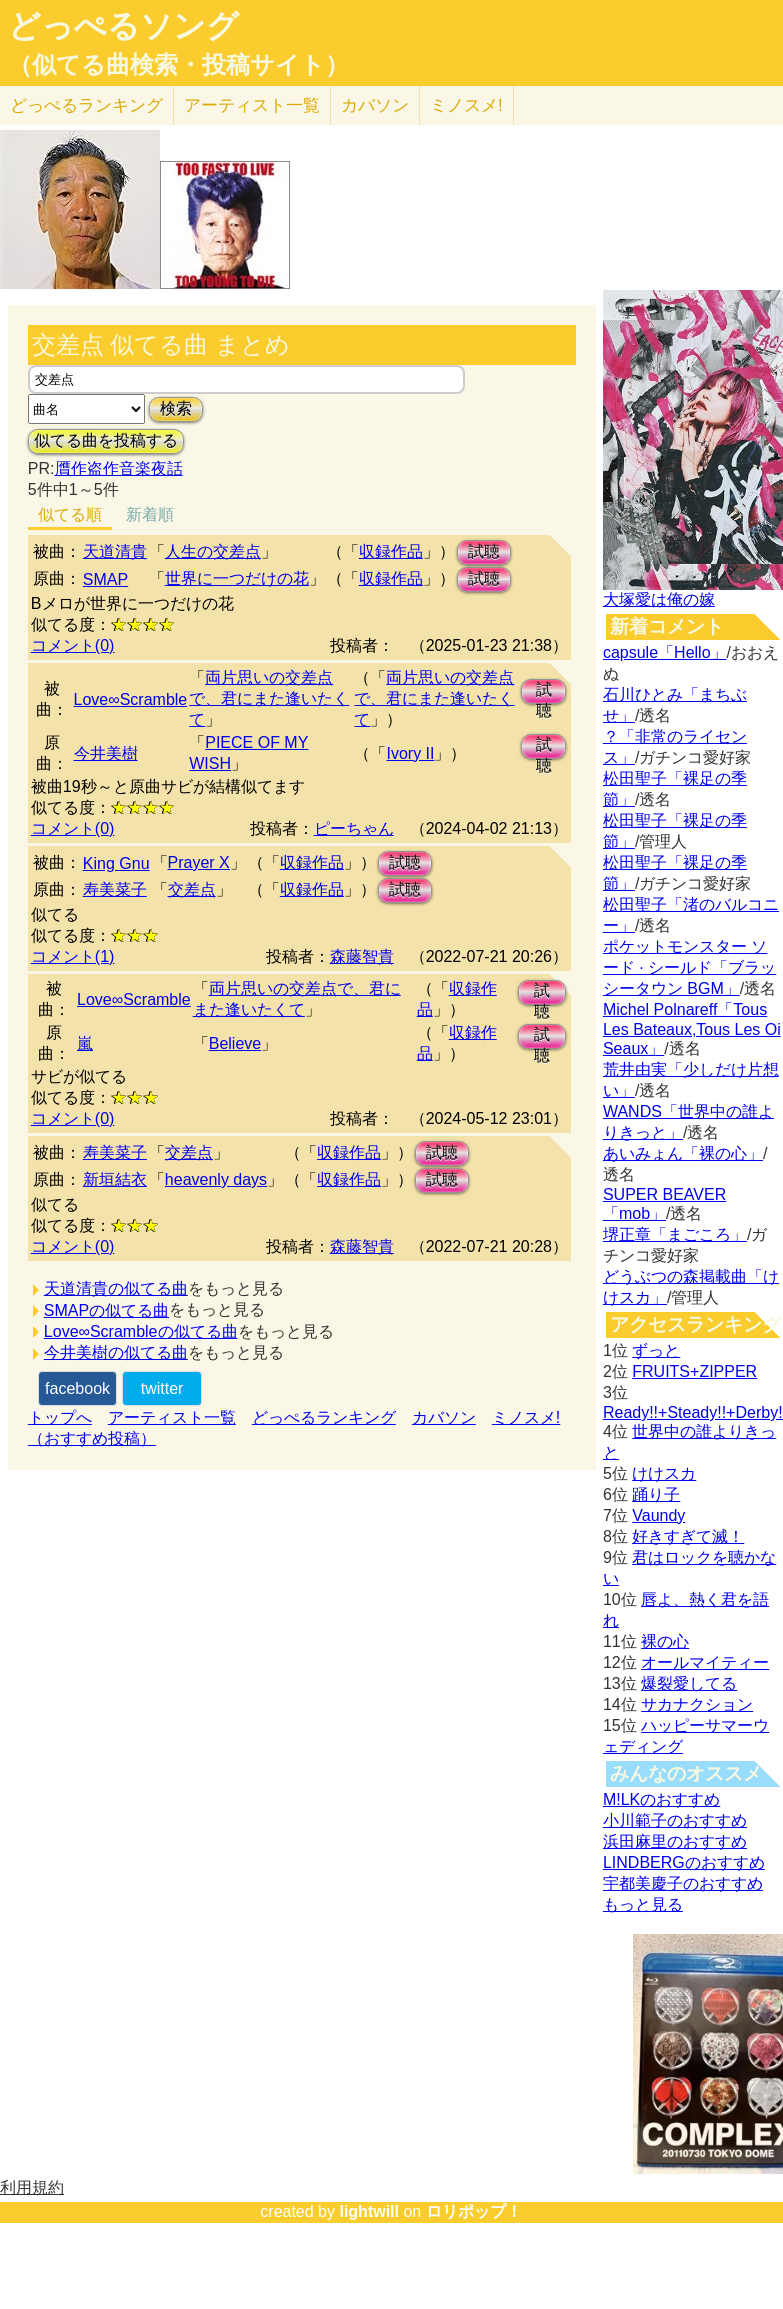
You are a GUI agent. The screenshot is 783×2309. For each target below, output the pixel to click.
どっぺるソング (123, 26)
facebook (77, 1388)
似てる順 (70, 514)
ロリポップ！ (474, 2211)
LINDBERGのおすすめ (684, 1862)
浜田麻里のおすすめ (675, 1841)
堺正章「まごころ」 (675, 1234)
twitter (162, 1388)
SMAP (105, 579)
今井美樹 (106, 753)
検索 (176, 408)
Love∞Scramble (131, 699)
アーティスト (252, 105)
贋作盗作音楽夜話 (119, 468)
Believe (235, 1043)
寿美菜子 (115, 889)
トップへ (60, 1417)
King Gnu (116, 863)
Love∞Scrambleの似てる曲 (141, 1331)
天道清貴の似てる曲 (116, 1288)
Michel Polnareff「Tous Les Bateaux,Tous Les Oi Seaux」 (692, 1029)
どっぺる (86, 105)
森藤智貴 (362, 956)
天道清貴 (115, 551)
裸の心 (665, 1641)
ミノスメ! (466, 105)
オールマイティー (705, 1662)
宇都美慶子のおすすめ (683, 1883)
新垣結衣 (115, 1179)
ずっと (656, 1350)
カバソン (375, 105)
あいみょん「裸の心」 (683, 1153)
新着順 (150, 514)
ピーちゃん (354, 828)
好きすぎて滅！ (688, 1536)
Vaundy (658, 1515)
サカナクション (697, 1704)
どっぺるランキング (324, 1417)
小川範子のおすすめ (675, 1820)
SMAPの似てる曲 (106, 1310)
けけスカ (664, 1473)
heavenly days (216, 1179)
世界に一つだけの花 (237, 578)
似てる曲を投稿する (106, 440)
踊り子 (656, 1494)
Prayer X (199, 862)
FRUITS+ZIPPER (694, 1371)
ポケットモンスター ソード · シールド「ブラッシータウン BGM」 (689, 967)
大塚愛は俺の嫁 (659, 599)
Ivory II (410, 753)
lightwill (369, 2211)
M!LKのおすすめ (661, 1799)
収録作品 (391, 551)
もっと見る (643, 1904)
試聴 (484, 551)
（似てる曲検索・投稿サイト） (178, 65)
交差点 (192, 889)
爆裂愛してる (689, 1683)
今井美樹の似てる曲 (116, 1352)
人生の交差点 (213, 551)
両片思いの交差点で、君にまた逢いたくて (269, 698)
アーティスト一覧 (172, 1417)
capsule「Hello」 (665, 652)
